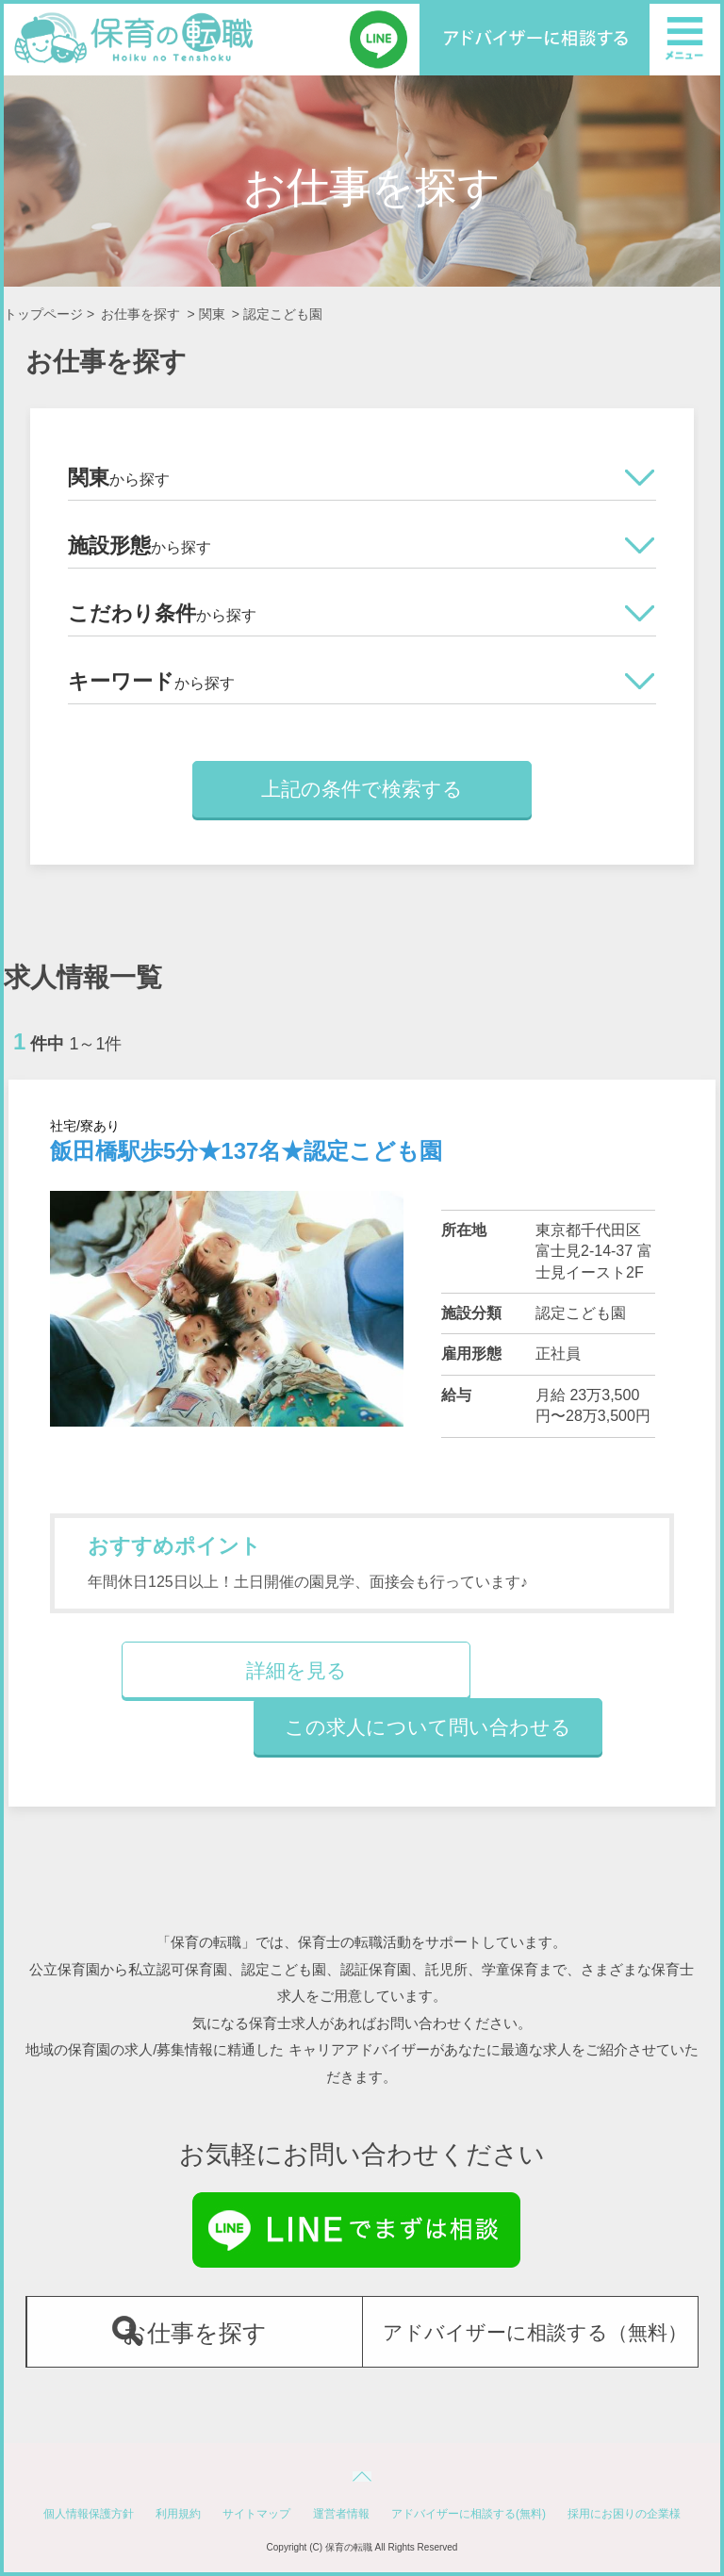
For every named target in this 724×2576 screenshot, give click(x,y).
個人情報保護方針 (88, 2513)
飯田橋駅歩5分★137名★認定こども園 (246, 1151)
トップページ (43, 314)
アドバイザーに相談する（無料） (535, 2332)
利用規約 (178, 2513)
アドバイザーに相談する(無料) (468, 2513)
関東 (212, 314)
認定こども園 (282, 314)
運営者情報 (341, 2513)
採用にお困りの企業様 (624, 2513)
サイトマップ (256, 2513)
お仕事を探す (140, 314)
